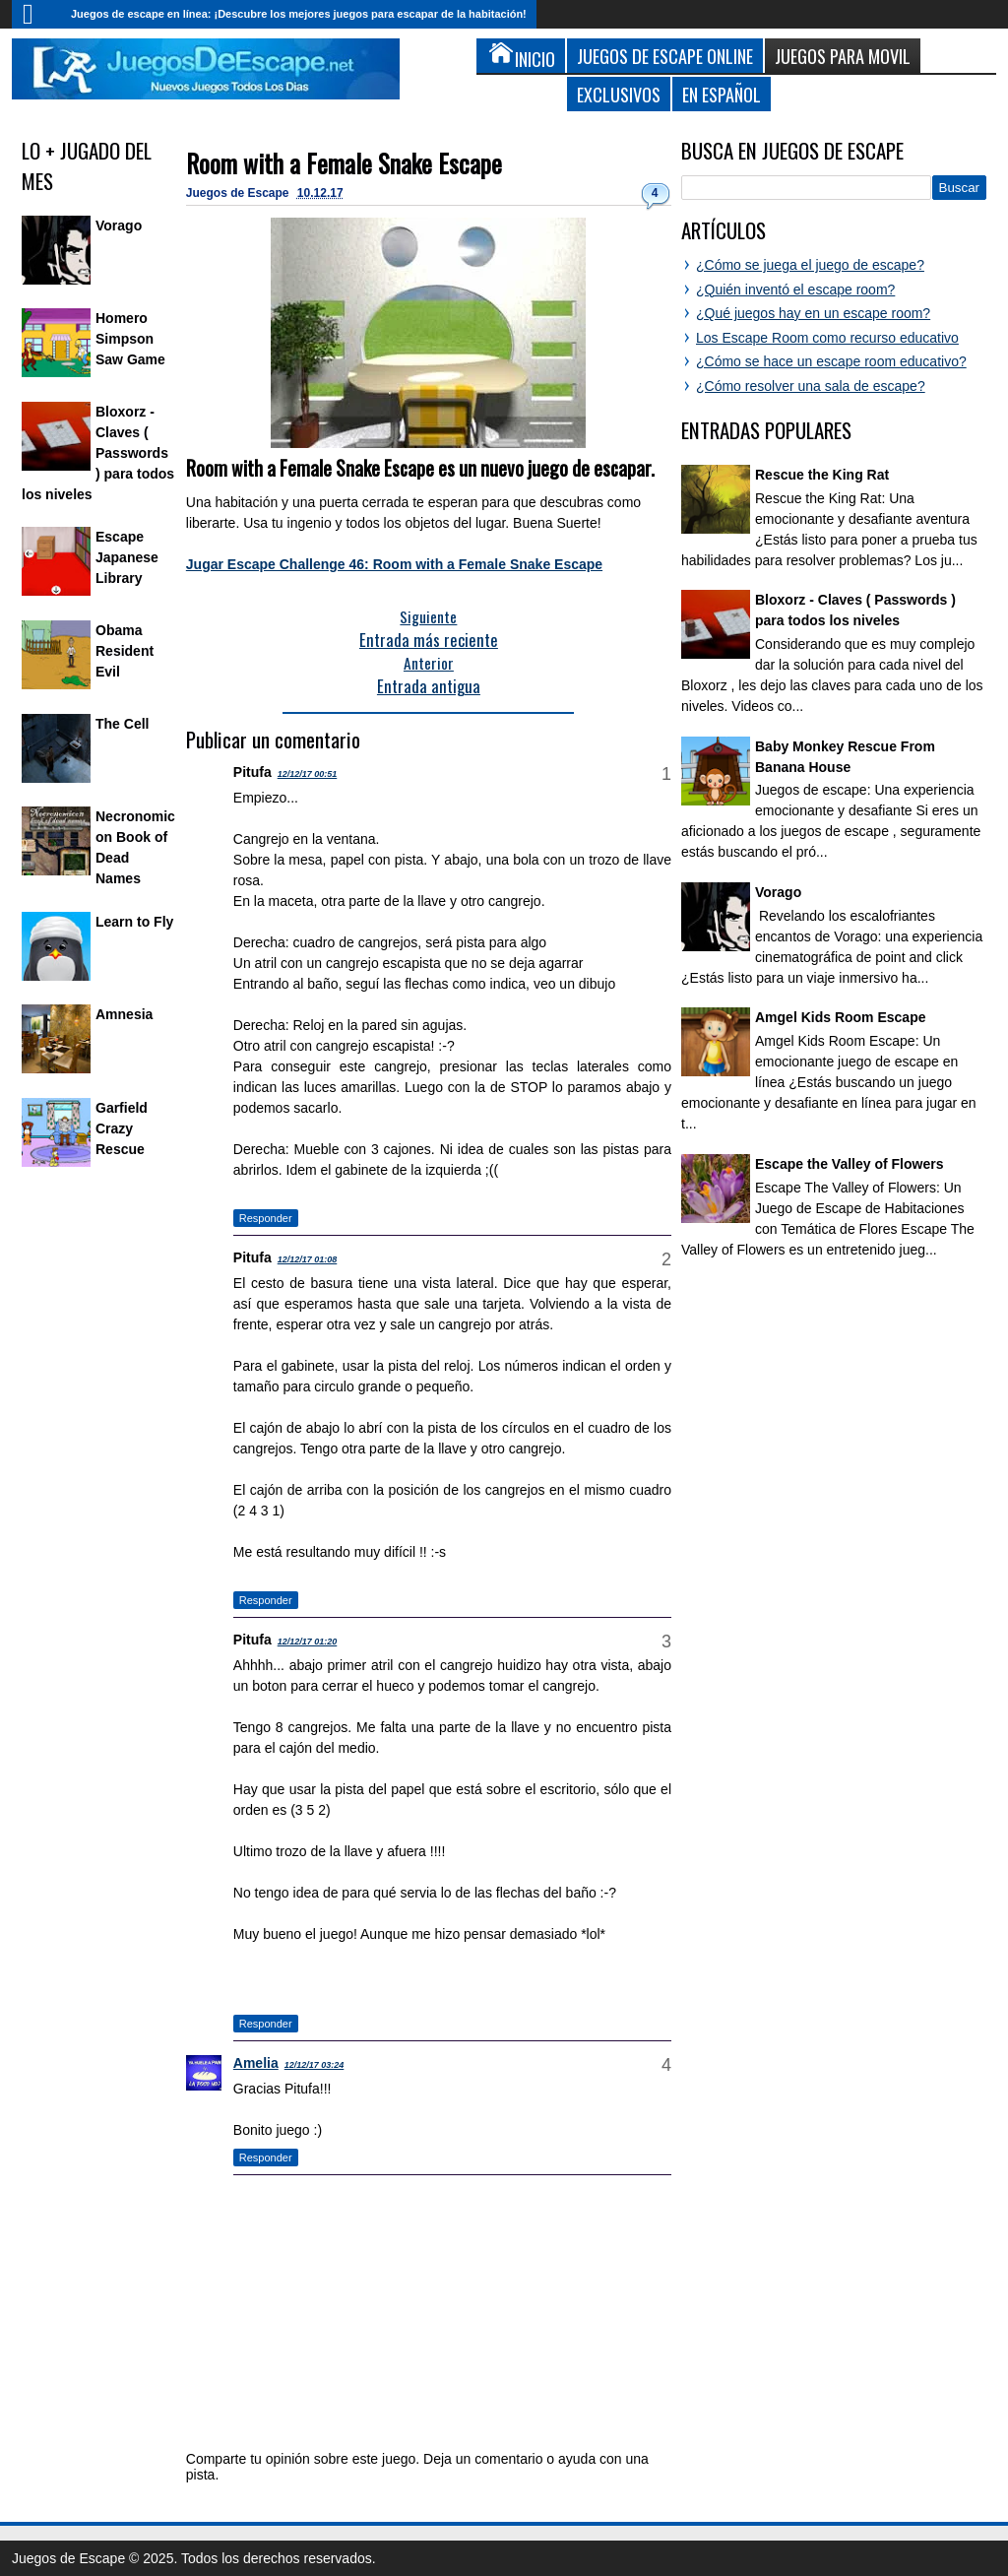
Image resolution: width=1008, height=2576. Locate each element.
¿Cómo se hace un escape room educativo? (831, 361)
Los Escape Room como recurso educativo (827, 338)
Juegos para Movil (843, 55)
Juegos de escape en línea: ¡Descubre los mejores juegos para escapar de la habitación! (299, 14)
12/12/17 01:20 (308, 1641)
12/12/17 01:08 (308, 1259)
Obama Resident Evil (124, 650)
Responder (265, 1218)
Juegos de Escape (239, 193)
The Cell (122, 724)
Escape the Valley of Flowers (849, 1164)
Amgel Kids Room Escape (840, 1017)
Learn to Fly (134, 922)
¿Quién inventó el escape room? (795, 289)
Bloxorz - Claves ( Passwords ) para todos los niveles (98, 453)
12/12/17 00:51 (308, 774)
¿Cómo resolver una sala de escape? (810, 386)
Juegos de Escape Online (665, 55)
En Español (721, 94)
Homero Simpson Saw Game (130, 338)
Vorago (118, 225)
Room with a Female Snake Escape (344, 163)
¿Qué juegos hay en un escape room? (813, 313)
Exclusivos (619, 94)
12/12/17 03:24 (314, 2065)
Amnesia (124, 1014)
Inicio (36, 14)
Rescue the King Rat (822, 475)
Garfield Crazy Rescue (121, 1128)
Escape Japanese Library (126, 557)
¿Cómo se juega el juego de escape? (810, 265)
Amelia (256, 2063)
